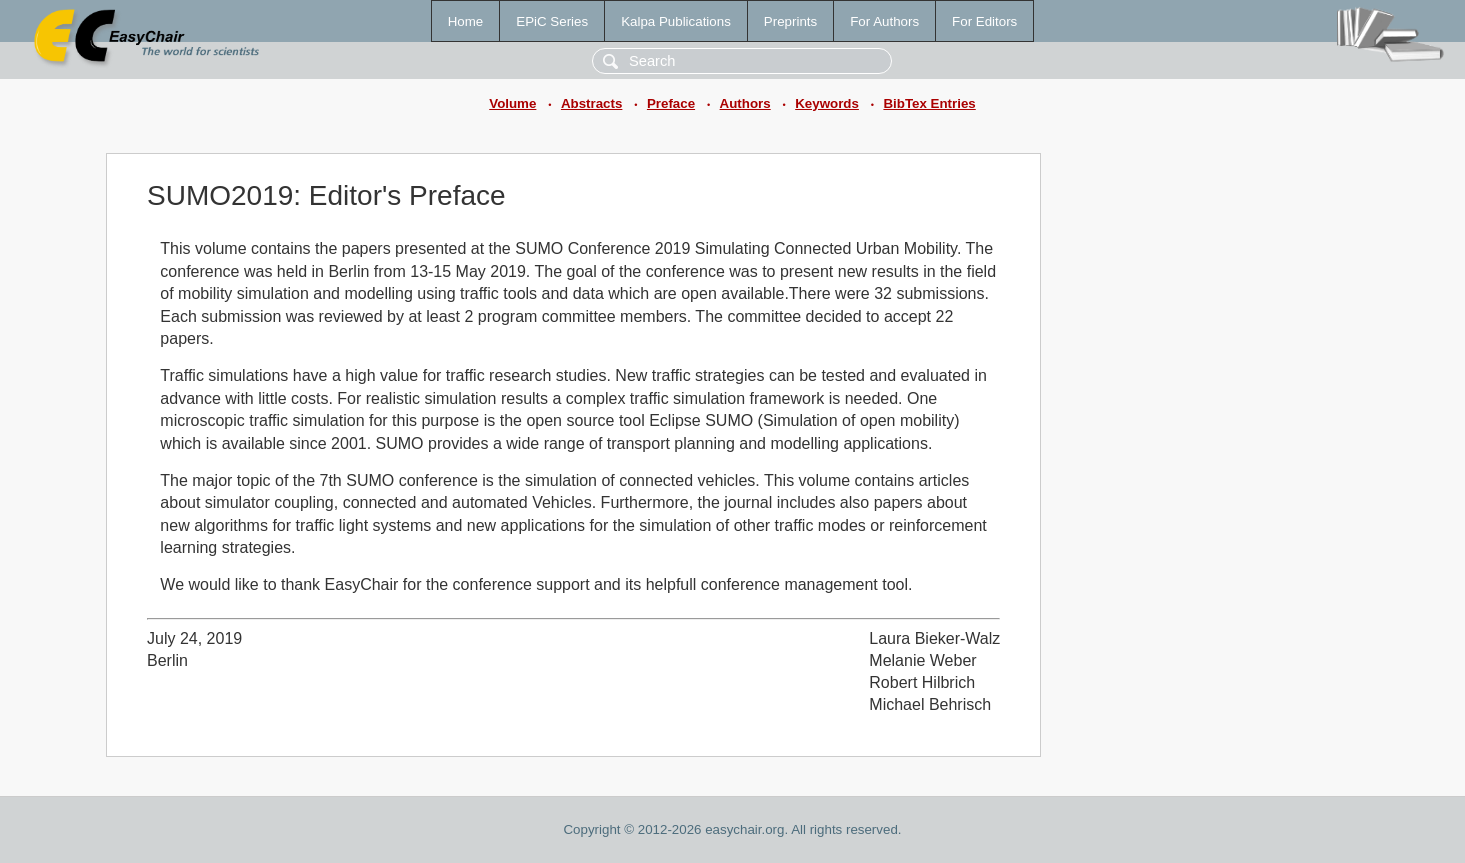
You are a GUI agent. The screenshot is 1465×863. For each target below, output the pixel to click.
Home (466, 21)
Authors (745, 103)
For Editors (984, 21)
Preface (671, 103)
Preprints (790, 21)
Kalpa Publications (676, 21)
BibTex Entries (929, 103)
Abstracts (591, 103)
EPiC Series (552, 21)
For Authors (884, 21)
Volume (512, 103)
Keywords (827, 103)
